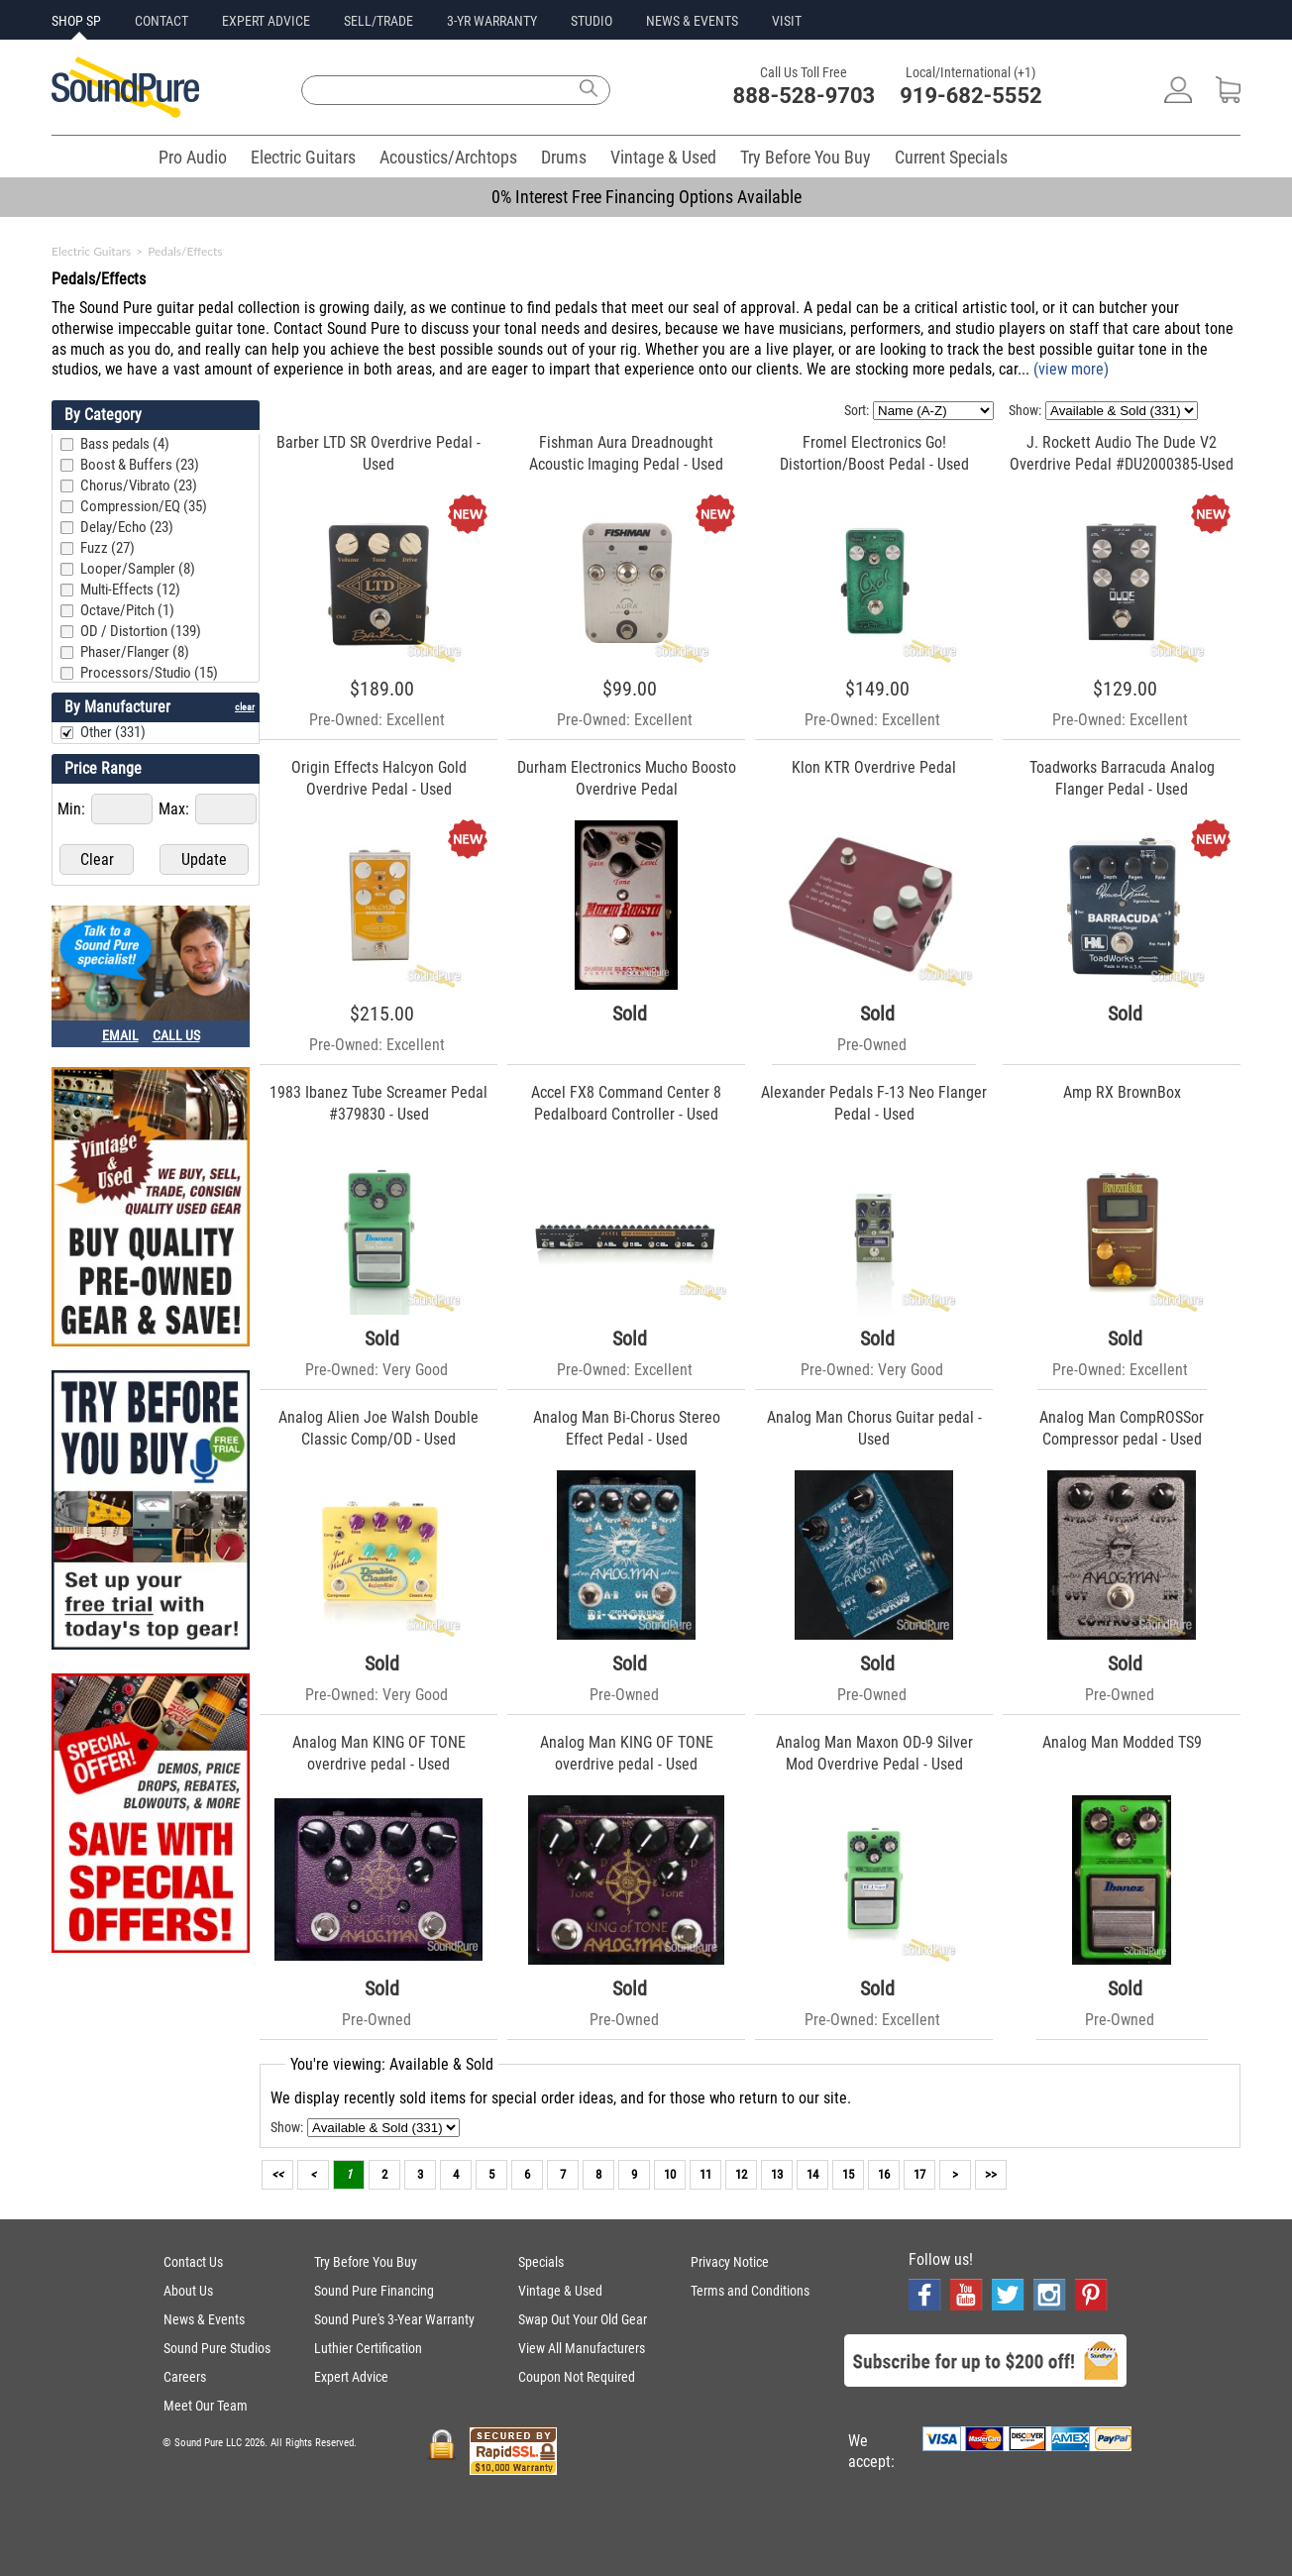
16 (884, 2174)
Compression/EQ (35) (143, 506)
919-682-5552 (971, 95)
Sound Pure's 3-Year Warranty (394, 2319)
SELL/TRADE (378, 21)
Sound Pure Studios (216, 2348)
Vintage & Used (663, 157)
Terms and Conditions (750, 2291)
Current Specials (951, 157)
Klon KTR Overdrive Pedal (874, 767)
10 (670, 2174)
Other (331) (113, 732)
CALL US (176, 1035)
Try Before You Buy (805, 157)
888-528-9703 (804, 95)
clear (245, 706)
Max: (176, 809)
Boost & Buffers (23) (139, 465)
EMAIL (120, 1035)
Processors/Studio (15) (149, 673)
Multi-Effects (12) (130, 589)
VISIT (787, 21)
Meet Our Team (205, 2406)
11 (705, 2174)
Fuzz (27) (107, 548)
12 (741, 2174)
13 (777, 2174)
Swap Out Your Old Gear (582, 2319)
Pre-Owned (872, 1044)
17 (919, 2174)
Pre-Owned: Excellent (377, 719)
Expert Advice (351, 2377)
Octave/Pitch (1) (127, 610)
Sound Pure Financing (374, 2291)
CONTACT (161, 21)
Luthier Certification (368, 2348)
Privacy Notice (730, 2262)
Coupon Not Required (576, 2377)
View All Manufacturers (581, 2348)
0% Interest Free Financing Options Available (646, 196)
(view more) (1071, 369)
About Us (188, 2291)
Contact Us (193, 2262)
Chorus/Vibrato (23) (138, 485)
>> (991, 2174)
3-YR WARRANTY (492, 21)
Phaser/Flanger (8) (134, 652)
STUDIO (591, 21)
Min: (73, 809)
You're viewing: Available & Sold (391, 2064)
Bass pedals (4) (124, 444)
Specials (541, 2262)
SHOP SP (76, 21)
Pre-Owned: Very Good (376, 1369)
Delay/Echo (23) (126, 527)
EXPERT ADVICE (266, 21)
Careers (184, 2377)
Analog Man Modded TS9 (1122, 1742)
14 (812, 2174)
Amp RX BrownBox (1122, 1092)
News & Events (204, 2319)
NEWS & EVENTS (692, 21)
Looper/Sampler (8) (137, 569)
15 (848, 2174)
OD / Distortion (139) (140, 631)
